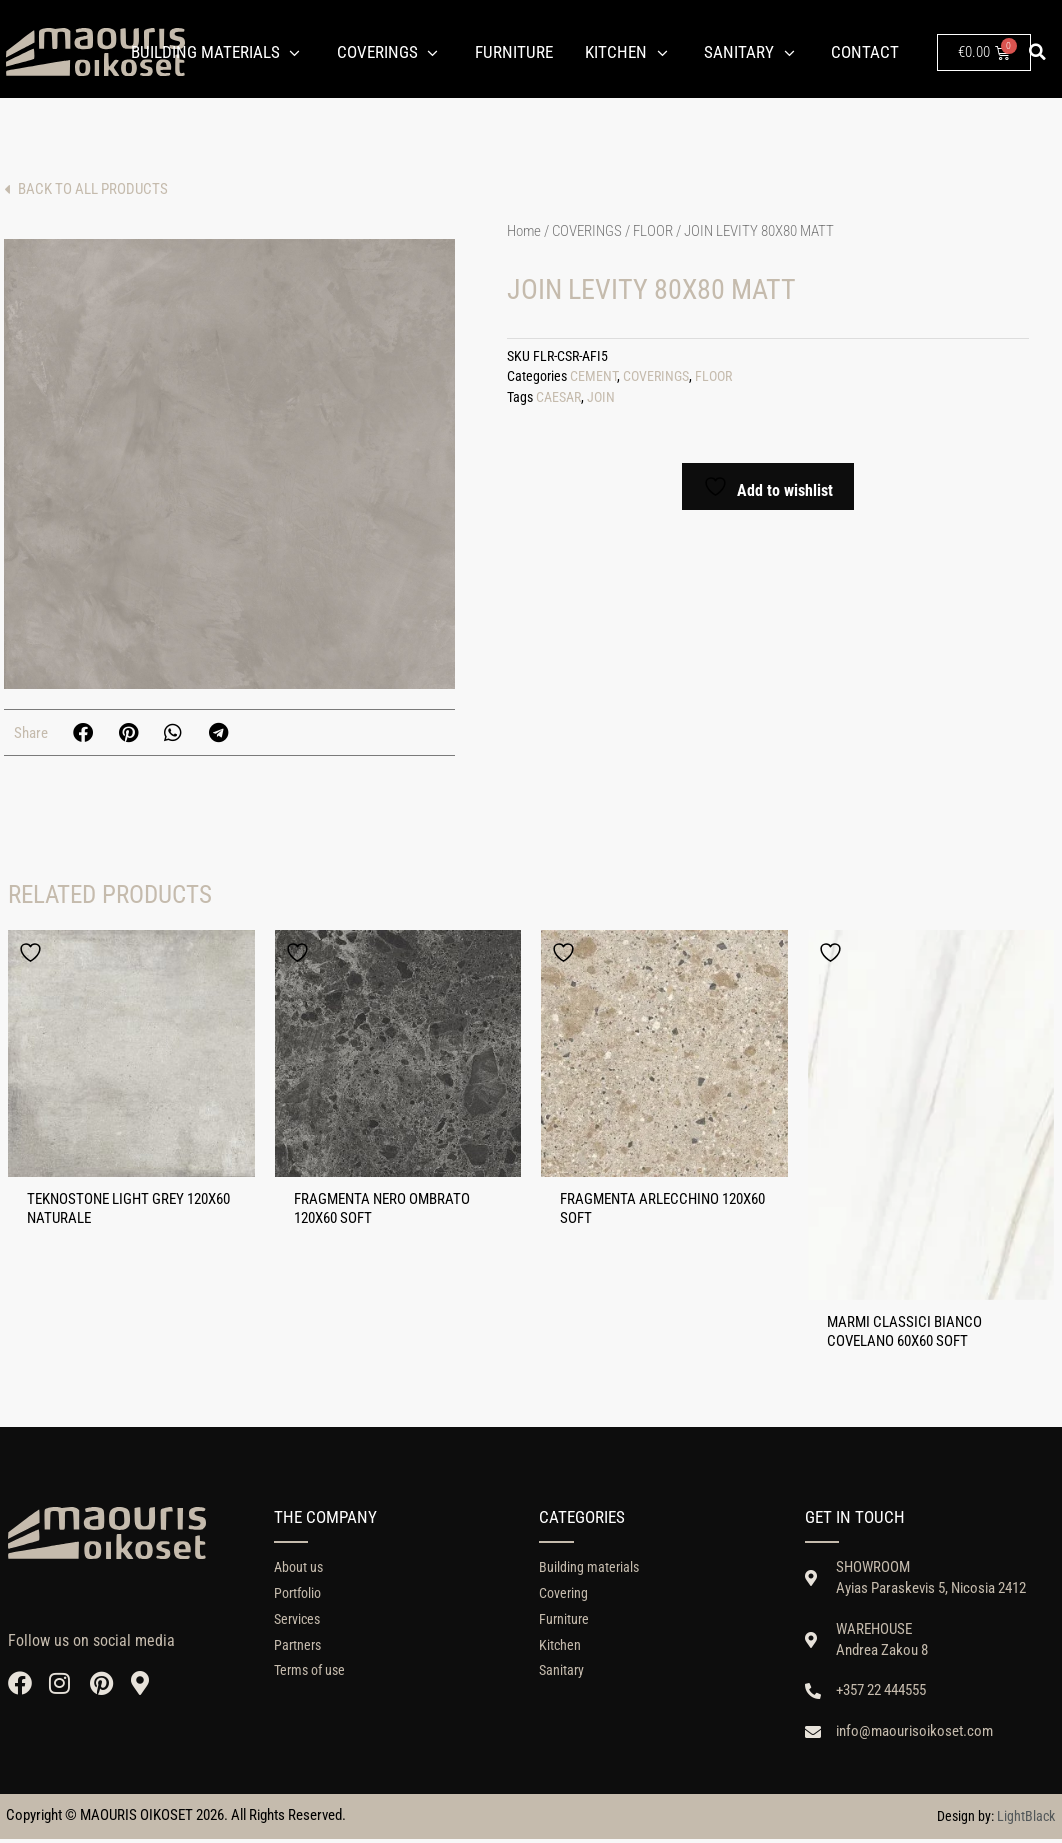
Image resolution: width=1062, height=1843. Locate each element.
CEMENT (593, 376)
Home (524, 231)
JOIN (601, 397)
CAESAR (558, 397)
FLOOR (653, 231)
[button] (1038, 52)
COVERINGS (587, 231)
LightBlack (1026, 1820)
